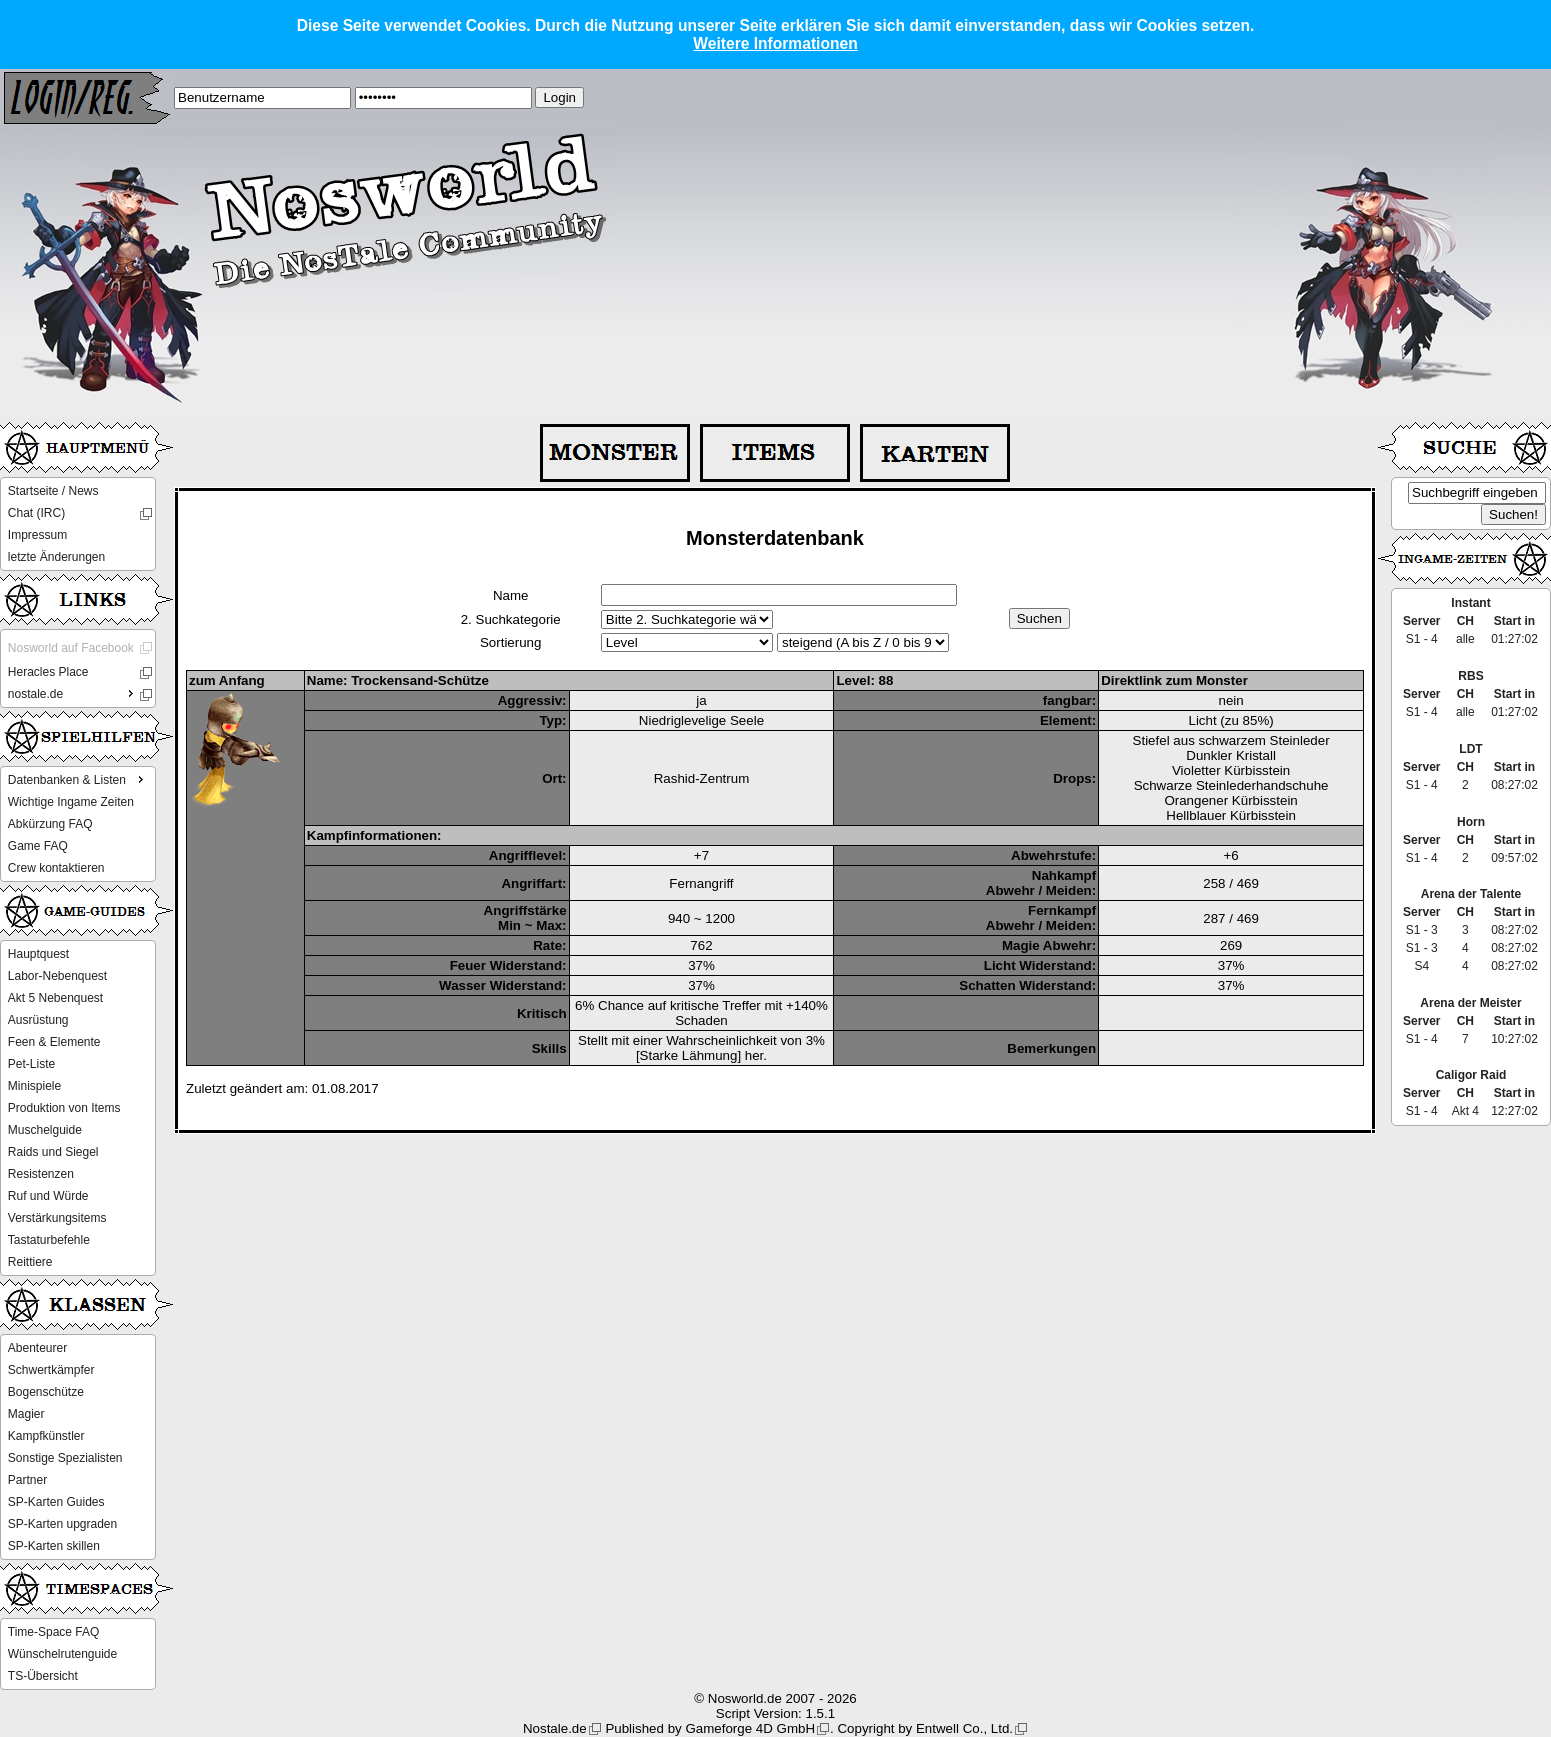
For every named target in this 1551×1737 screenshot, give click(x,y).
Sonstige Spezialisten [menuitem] (65, 1458)
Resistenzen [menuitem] (41, 1174)
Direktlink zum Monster (1174, 680)
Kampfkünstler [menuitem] (46, 1436)
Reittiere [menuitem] (30, 1262)
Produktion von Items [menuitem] (64, 1108)
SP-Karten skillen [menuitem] (54, 1546)
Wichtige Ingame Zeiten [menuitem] (71, 802)
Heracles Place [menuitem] (48, 672)
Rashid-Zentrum (702, 778)
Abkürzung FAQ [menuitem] (50, 824)
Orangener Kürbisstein (1230, 800)
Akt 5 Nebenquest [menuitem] (55, 998)
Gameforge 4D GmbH (750, 1728)
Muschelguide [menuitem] (45, 1130)
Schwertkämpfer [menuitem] (51, 1370)
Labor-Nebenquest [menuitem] (57, 976)
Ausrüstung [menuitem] (38, 1020)
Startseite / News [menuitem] (53, 491)
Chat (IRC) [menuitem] (36, 513)
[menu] (78, 524)
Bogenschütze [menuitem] (46, 1392)
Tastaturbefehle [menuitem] (49, 1240)
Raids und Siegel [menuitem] (53, 1152)
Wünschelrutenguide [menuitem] (62, 1654)
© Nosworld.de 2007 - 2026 (775, 1698)
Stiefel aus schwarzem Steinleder (1231, 740)
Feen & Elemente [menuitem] (54, 1042)
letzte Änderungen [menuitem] (56, 557)
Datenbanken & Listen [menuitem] (78, 779)
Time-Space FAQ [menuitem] (54, 1632)
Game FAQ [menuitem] (38, 846)
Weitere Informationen (775, 43)
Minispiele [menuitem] (34, 1086)
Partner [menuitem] (27, 1480)
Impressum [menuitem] (37, 535)
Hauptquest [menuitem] (38, 954)
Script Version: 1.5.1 (775, 1713)
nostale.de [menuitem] (73, 693)
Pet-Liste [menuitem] (31, 1064)
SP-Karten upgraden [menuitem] (62, 1524)
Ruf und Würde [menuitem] (48, 1196)
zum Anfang (227, 680)
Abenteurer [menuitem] (37, 1348)
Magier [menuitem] (26, 1414)
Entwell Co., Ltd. (964, 1728)
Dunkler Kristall (1231, 755)
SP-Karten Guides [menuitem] (56, 1502)
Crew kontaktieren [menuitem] (56, 868)
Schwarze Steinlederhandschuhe (1231, 785)
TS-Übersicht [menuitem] (43, 1676)
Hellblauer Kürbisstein (1231, 815)
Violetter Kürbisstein (1231, 770)
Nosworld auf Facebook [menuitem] (71, 648)
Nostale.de (555, 1728)
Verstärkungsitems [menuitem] (57, 1218)
